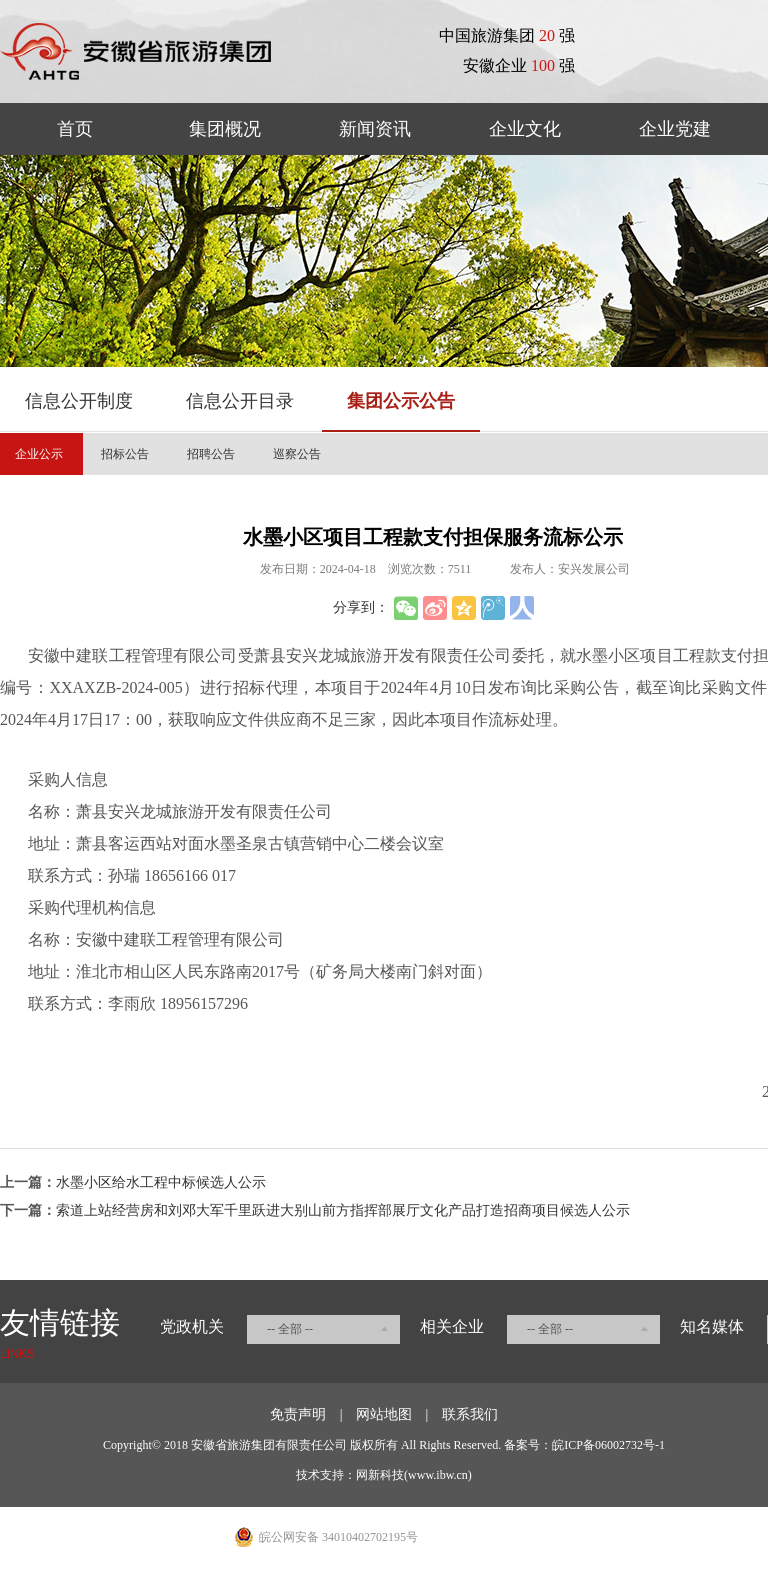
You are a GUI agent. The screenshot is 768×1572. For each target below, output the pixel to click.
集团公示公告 (401, 401)
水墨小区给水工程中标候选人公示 (161, 1182)
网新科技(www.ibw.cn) (414, 1475)
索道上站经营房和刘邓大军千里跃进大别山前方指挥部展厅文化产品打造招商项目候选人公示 (343, 1210)
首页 (75, 129)
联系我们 (470, 1414)
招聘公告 (211, 454)
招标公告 (125, 454)
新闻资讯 (375, 129)
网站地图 (384, 1414)
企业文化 (525, 129)
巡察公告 (297, 454)
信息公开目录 (240, 401)
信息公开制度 (79, 401)
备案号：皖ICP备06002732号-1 (584, 1445)
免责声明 (298, 1414)
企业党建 (675, 129)
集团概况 (225, 129)
